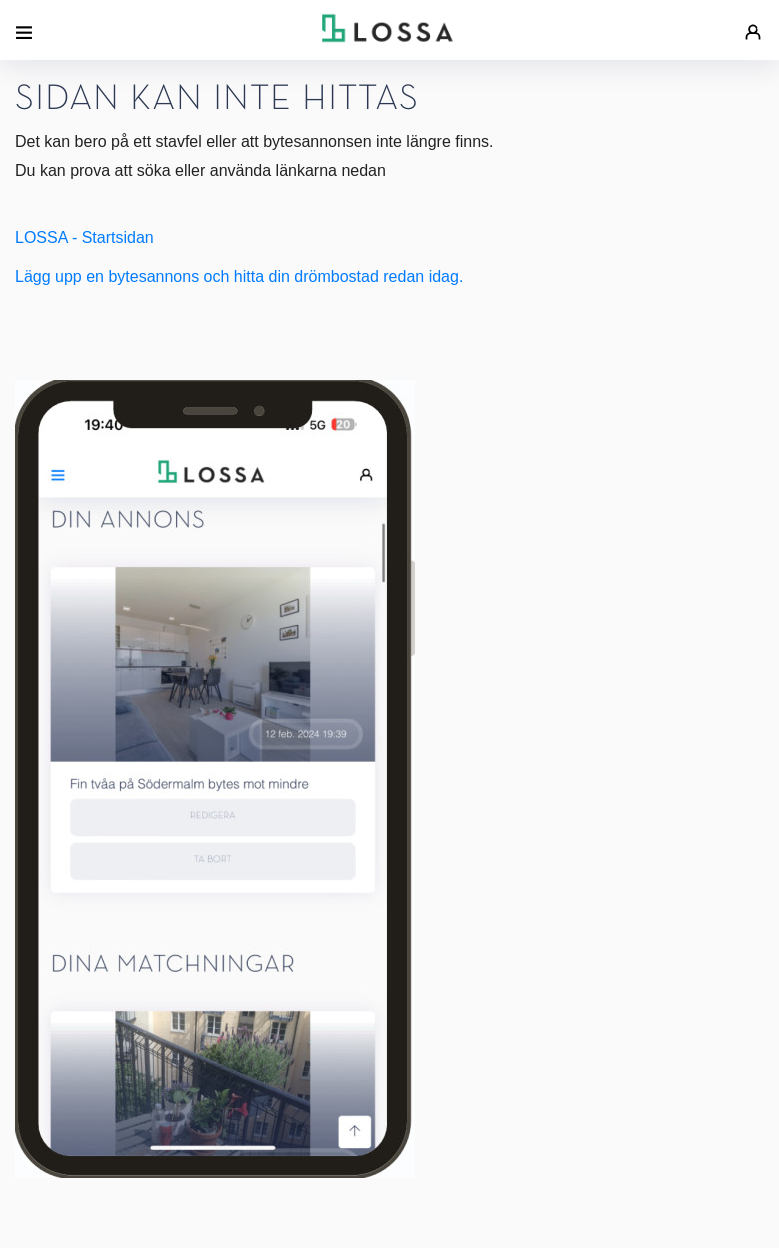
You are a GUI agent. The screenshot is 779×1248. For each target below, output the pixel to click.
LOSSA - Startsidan (84, 237)
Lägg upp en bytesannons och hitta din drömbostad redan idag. (239, 276)
